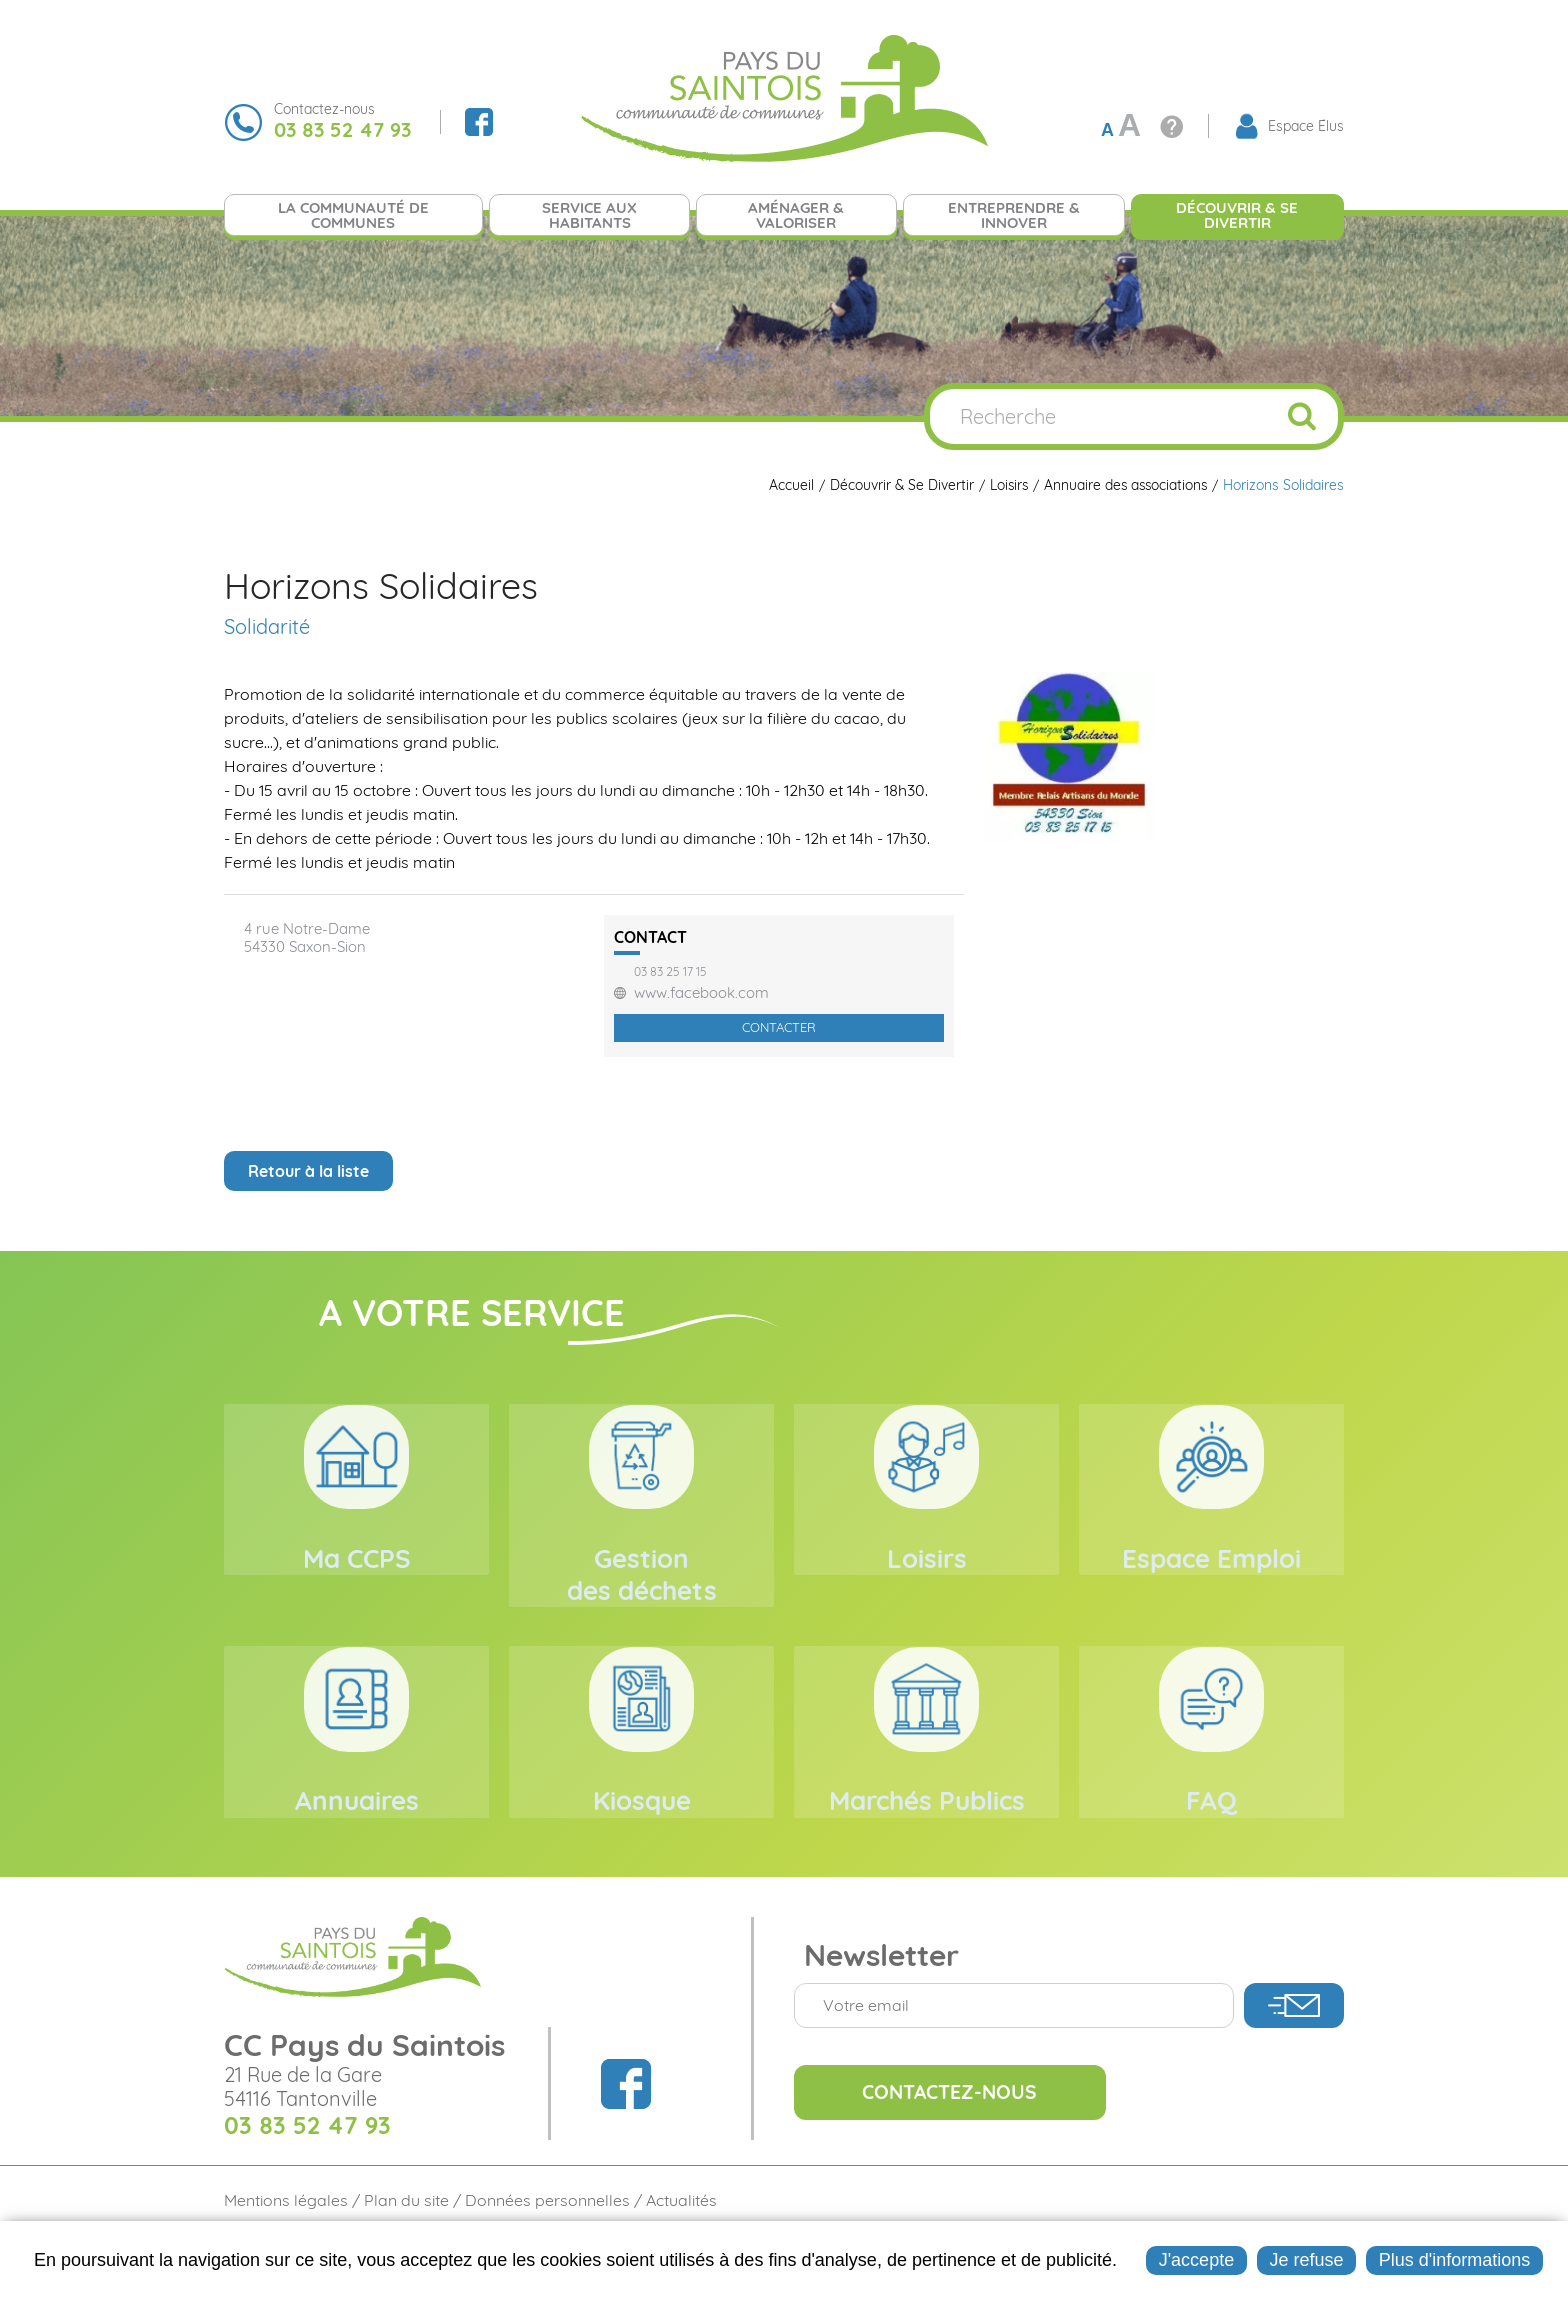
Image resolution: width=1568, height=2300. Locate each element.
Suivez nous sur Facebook (479, 122)
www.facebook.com (701, 993)
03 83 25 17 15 (670, 972)
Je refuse (1306, 2260)
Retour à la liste (308, 1171)
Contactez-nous (957, 2140)
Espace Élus (1306, 126)
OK (1302, 416)
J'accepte (1196, 2260)
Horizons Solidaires (1283, 485)
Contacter (779, 1027)
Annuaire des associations (1123, 485)
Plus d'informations (1455, 2260)
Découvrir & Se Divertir (895, 485)
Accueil (784, 485)
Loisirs (1004, 485)
